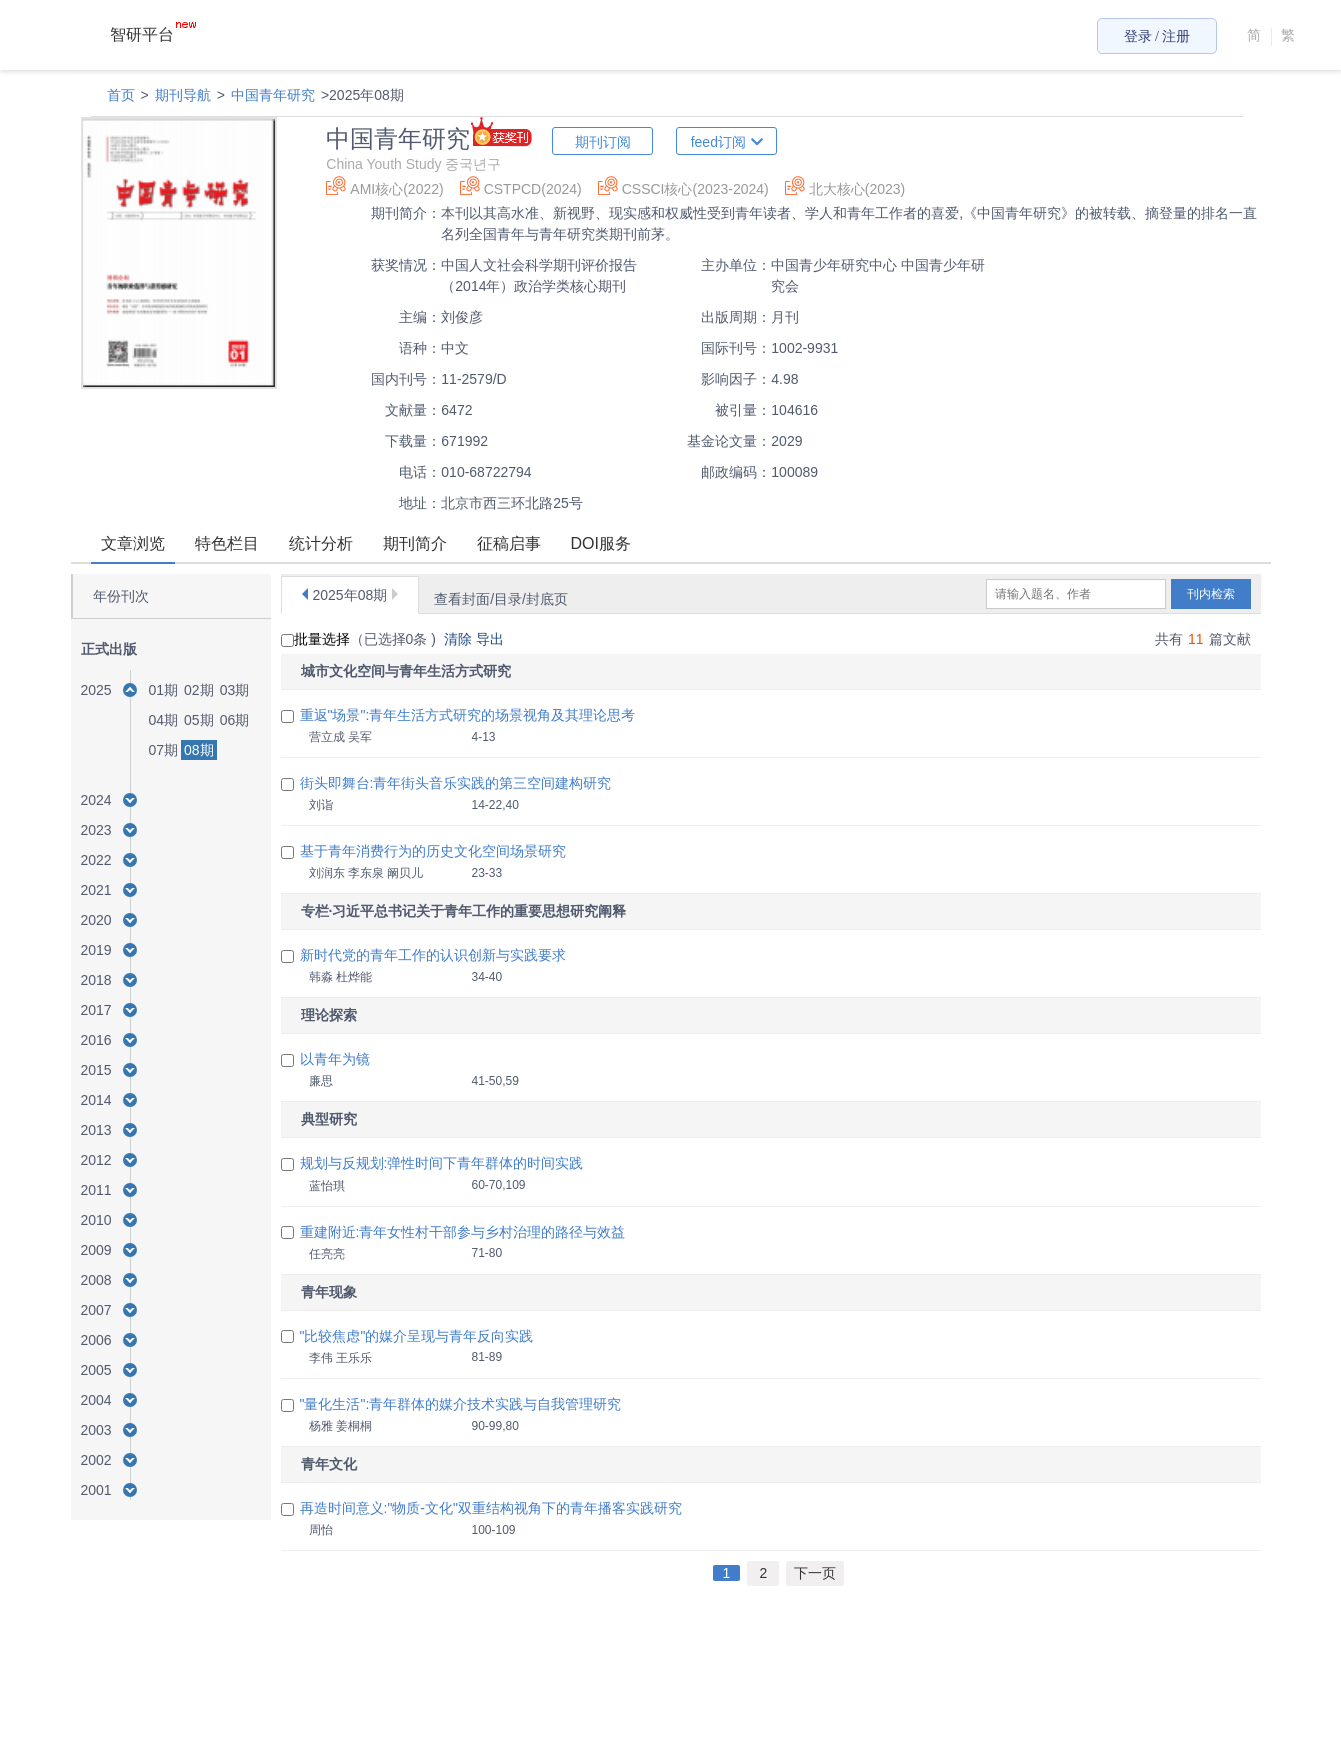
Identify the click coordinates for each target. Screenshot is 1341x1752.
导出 (492, 639)
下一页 (815, 1573)
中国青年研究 (273, 95)
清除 (460, 639)
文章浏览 (133, 543)
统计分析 (321, 543)
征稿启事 (509, 543)
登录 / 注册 (1157, 36)
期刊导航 (183, 95)
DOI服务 (601, 543)
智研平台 (153, 34)
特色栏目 (227, 543)
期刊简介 (415, 543)
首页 (121, 95)
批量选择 (315, 639)
